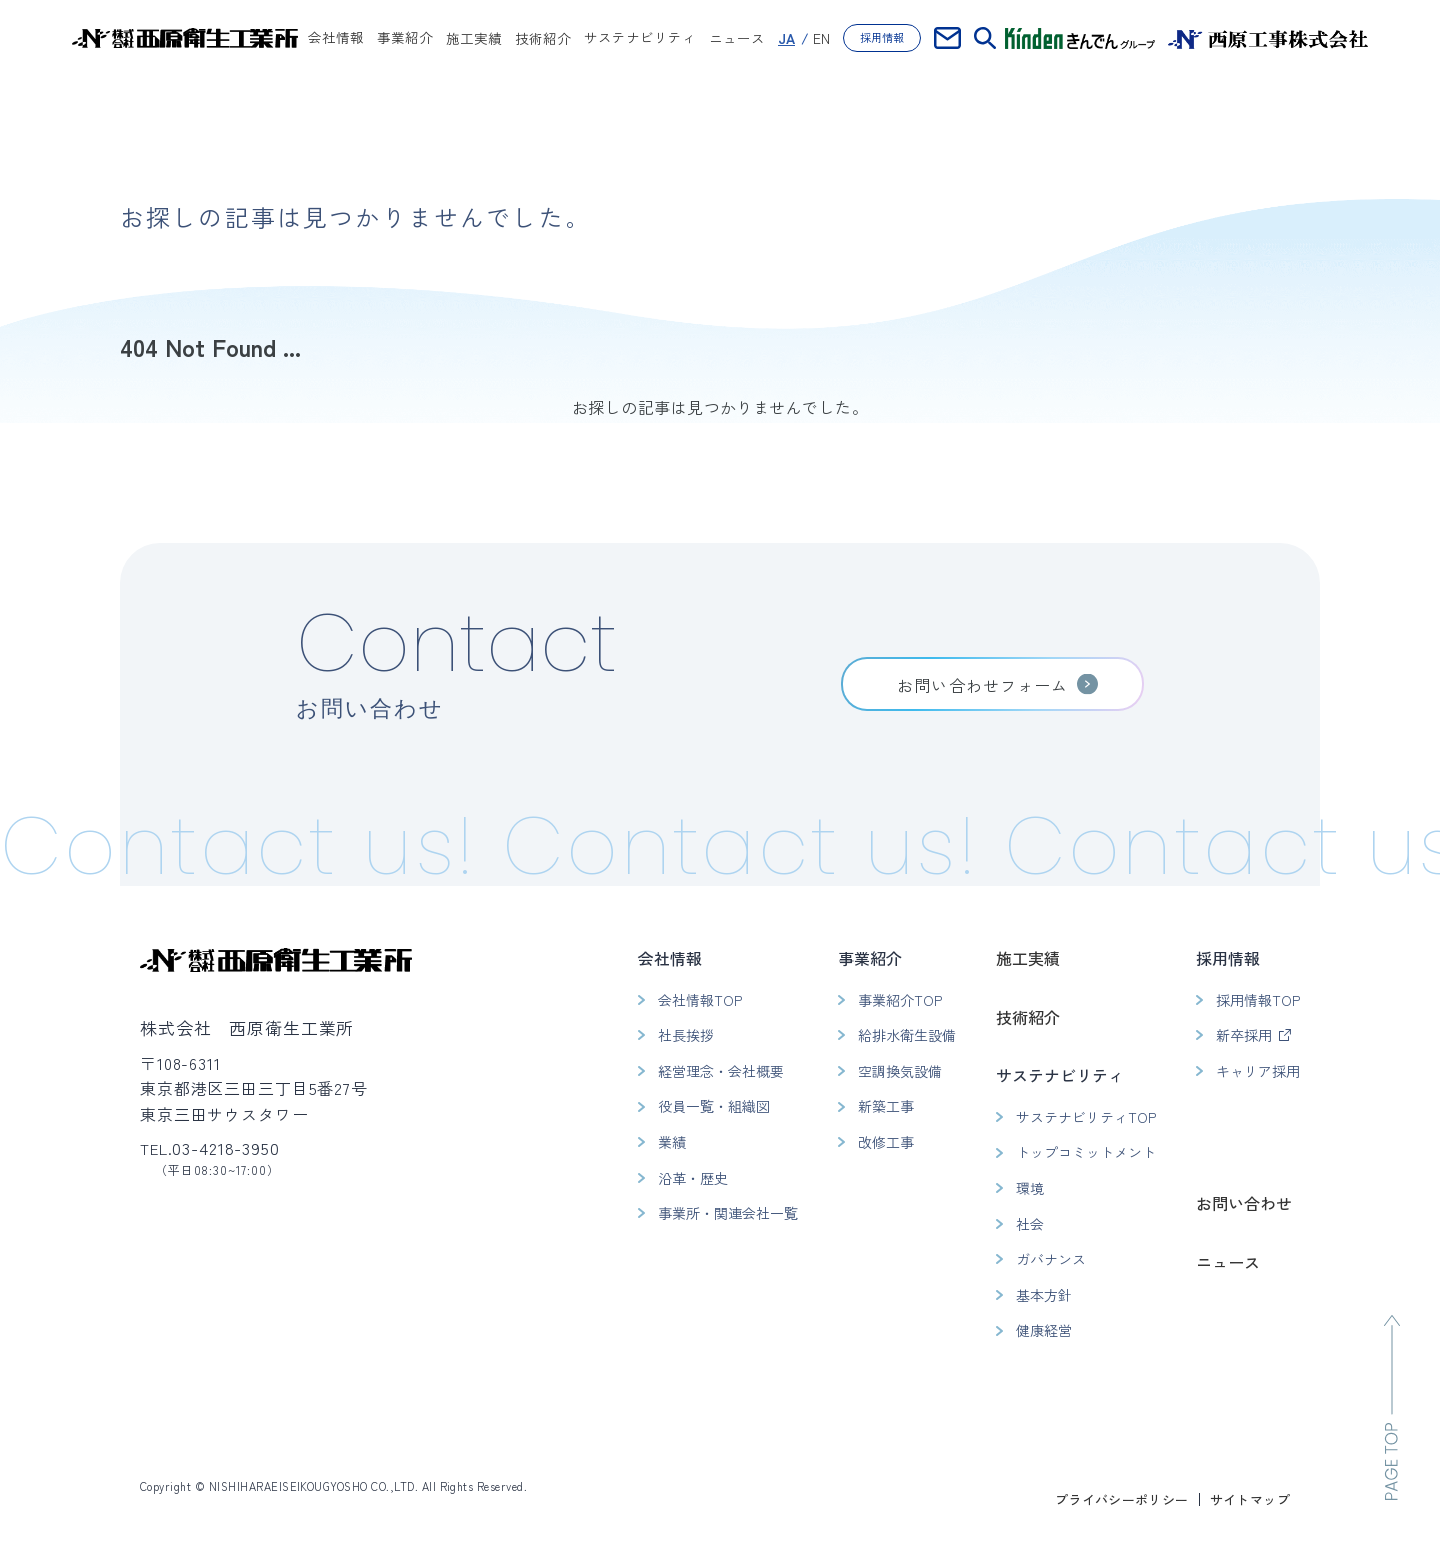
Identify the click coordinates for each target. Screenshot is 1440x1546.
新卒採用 (1244, 1035)
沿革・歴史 (693, 1178)
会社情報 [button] (336, 39)
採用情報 (882, 37)
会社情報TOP (700, 1000)
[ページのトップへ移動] (1392, 1407)
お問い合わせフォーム (982, 685)
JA (786, 38)
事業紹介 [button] (405, 39)
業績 (672, 1142)
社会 (1030, 1224)
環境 (1030, 1188)
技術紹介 (543, 38)
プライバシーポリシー (1122, 1499)
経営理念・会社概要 (721, 1071)
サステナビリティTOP (1086, 1117)
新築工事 (886, 1106)
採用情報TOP (1258, 1000)
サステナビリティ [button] (640, 39)
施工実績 (474, 38)
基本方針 (1044, 1295)
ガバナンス (1051, 1259)
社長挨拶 (686, 1035)
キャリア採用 (1258, 1071)
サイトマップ (1250, 1499)
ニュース (737, 38)
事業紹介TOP (900, 1000)
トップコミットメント (1086, 1152)
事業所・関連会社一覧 (728, 1213)
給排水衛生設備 (907, 1035)
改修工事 (886, 1142)
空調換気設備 (900, 1071)
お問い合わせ (1244, 1203)
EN (821, 38)
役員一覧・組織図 (714, 1106)
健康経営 (1044, 1330)
